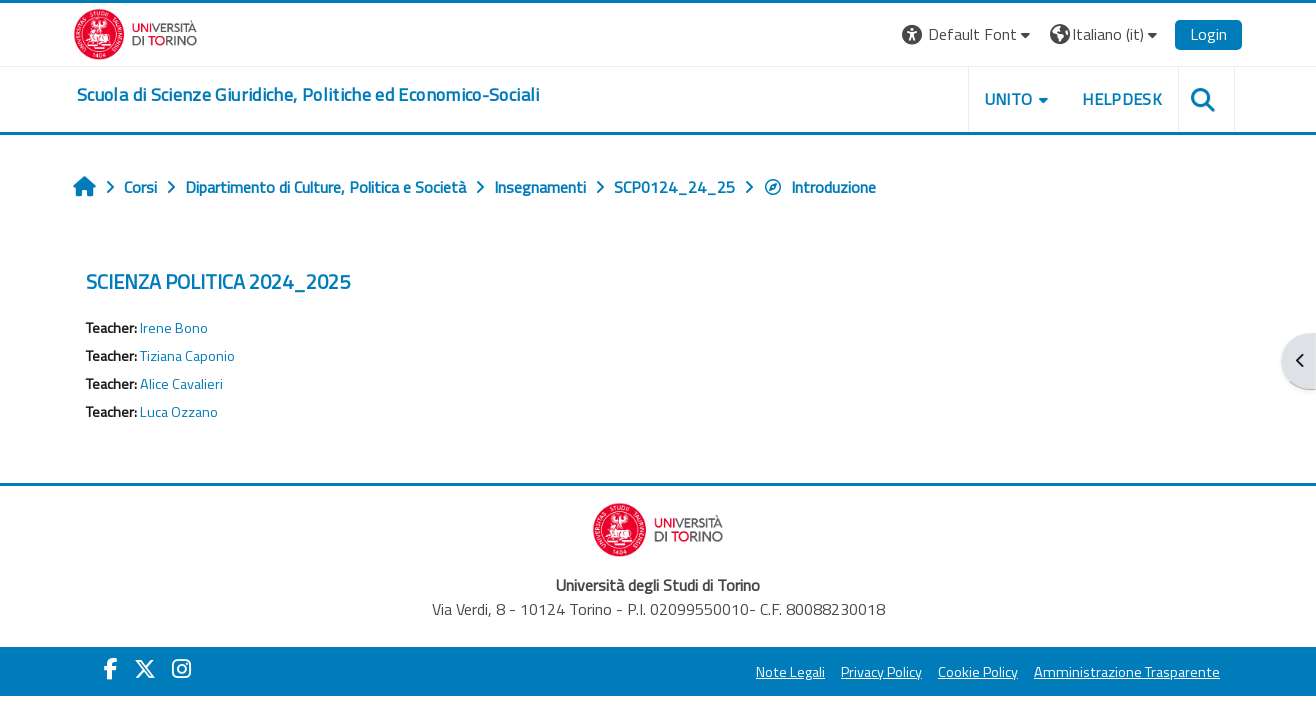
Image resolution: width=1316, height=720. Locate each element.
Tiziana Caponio (187, 356)
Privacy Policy (881, 672)
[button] (968, 34)
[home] (308, 95)
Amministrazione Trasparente (1127, 672)
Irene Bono (174, 328)
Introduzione (819, 187)
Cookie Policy (978, 672)
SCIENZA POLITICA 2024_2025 (218, 281)
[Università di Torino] (135, 32)
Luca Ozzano (179, 412)
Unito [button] (1009, 99)
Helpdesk (1122, 99)
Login (1208, 34)
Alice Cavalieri (181, 384)
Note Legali (790, 672)
